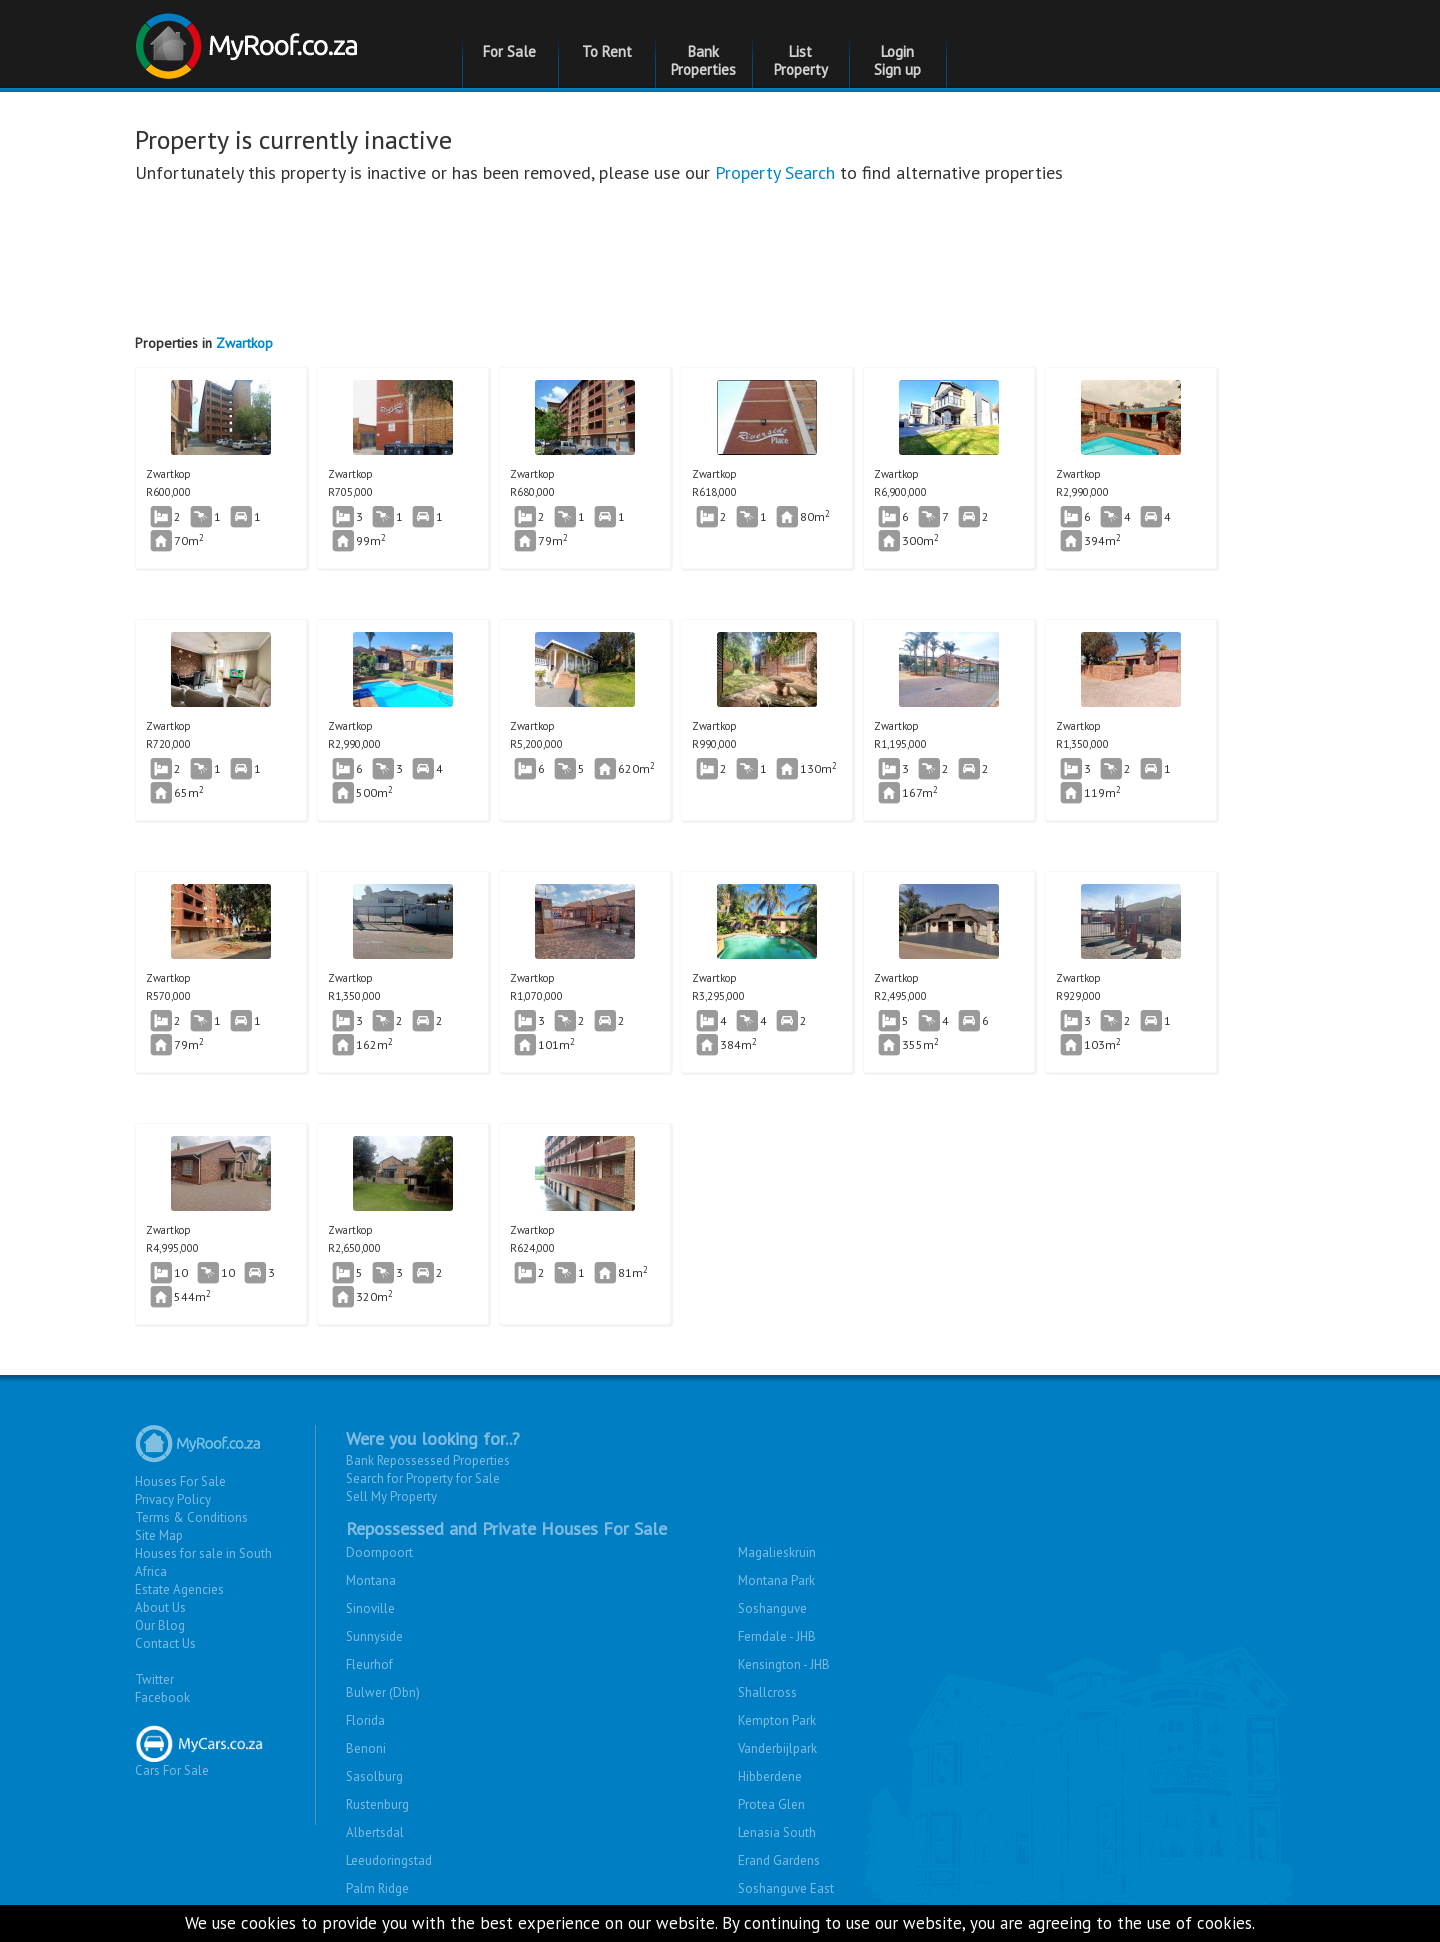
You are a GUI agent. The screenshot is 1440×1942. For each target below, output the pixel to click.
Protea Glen (771, 1804)
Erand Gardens (779, 1860)
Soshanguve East (786, 1888)
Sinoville (370, 1608)
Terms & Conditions (191, 1517)
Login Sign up (897, 60)
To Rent (607, 51)
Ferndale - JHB (777, 1636)
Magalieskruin (777, 1552)
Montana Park (776, 1580)
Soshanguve (772, 1608)
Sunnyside (374, 1636)
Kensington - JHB (784, 1664)
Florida (365, 1720)
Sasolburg (374, 1776)
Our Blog (160, 1625)
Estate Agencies (179, 1589)
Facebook (162, 1697)
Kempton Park (777, 1720)
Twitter (154, 1679)
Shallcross (767, 1692)
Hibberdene (770, 1776)
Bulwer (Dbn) (383, 1692)
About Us (160, 1607)
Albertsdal (375, 1832)
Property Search (775, 172)
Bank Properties (703, 60)
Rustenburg (377, 1804)
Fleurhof (369, 1664)
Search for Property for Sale (423, 1478)
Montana (371, 1580)
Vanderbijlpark (777, 1748)
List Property (801, 60)
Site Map (159, 1535)
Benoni (366, 1748)
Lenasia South (777, 1832)
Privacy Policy (173, 1499)
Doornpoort (379, 1552)
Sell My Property (391, 1496)
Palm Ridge (377, 1888)
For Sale (509, 51)
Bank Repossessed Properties (428, 1460)
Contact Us (165, 1643)
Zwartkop (244, 343)
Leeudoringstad (389, 1860)
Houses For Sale (180, 1481)
